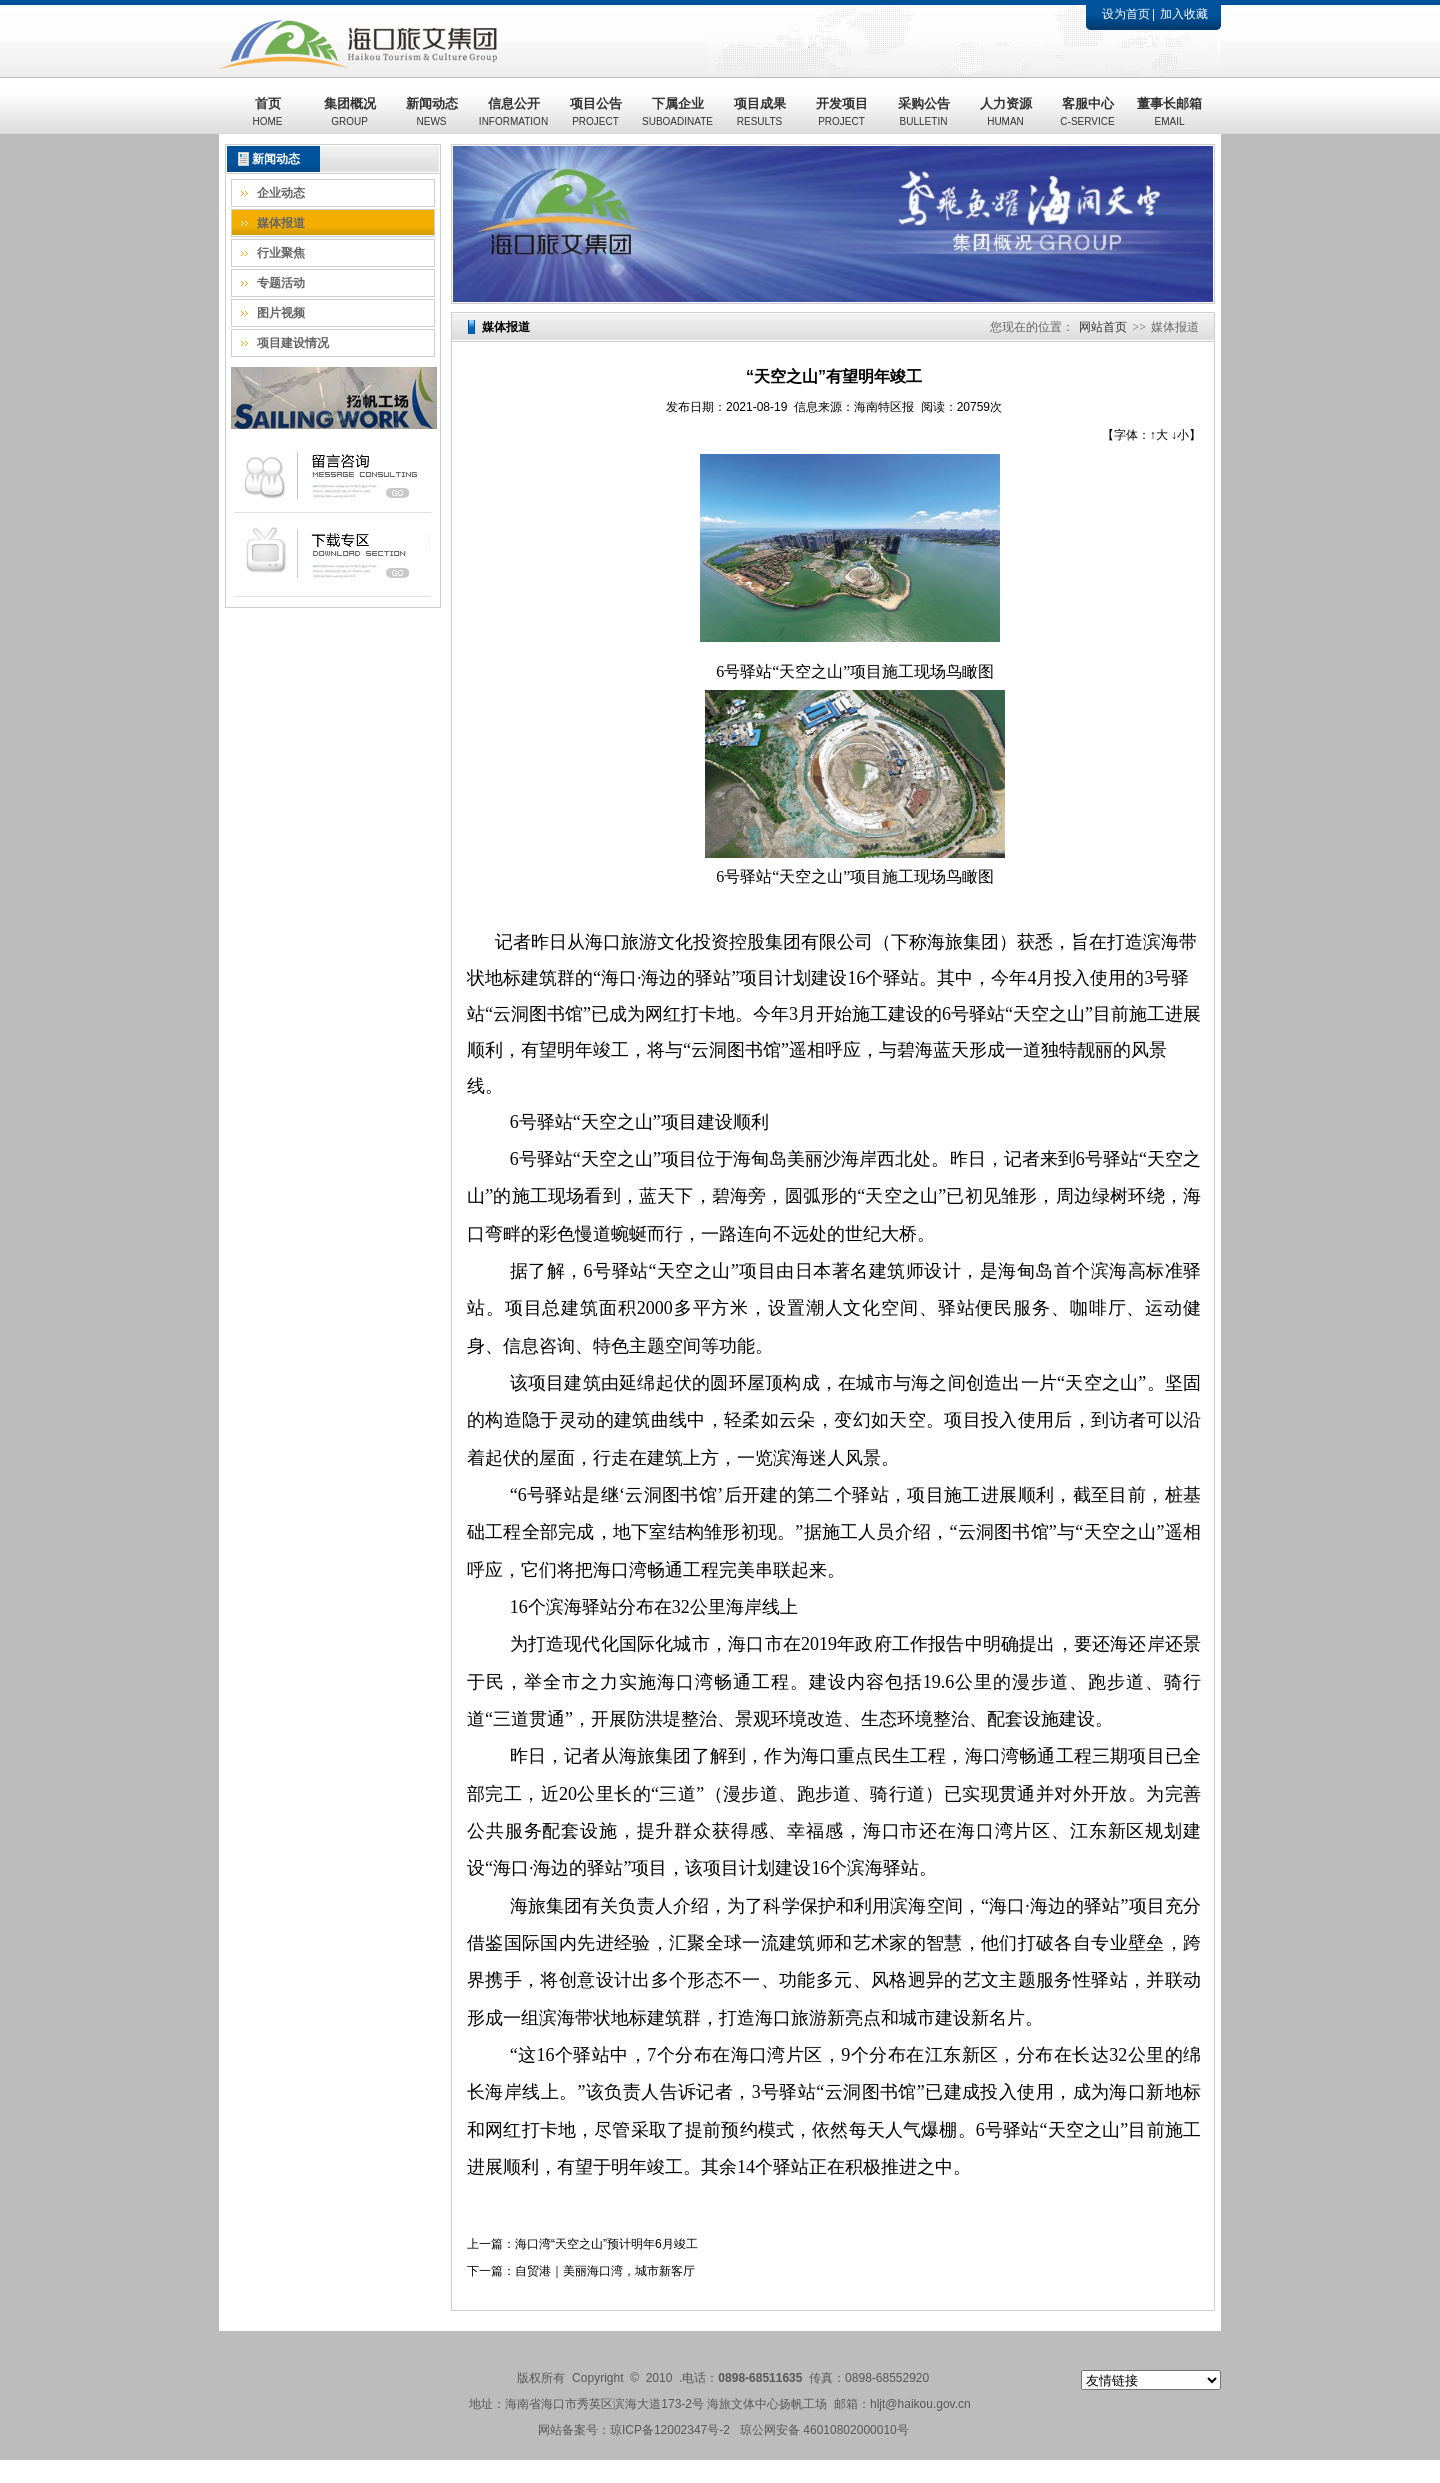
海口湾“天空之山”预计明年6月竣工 (606, 2244)
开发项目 (842, 111)
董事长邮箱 (1169, 111)
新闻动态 (432, 111)
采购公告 (924, 111)
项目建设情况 (293, 343)
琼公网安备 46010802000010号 (824, 2430)
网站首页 (1103, 327)
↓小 (1180, 435)
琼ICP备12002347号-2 (670, 2430)
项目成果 (760, 111)
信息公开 (513, 111)
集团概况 (350, 111)
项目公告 (596, 111)
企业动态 (281, 193)
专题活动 (281, 283)
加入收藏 (1184, 14)
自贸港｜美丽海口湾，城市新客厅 (605, 2271)
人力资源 (1006, 111)
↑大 (1159, 435)
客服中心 (1087, 111)
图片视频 (281, 313)
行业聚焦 (281, 253)
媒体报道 (281, 223)
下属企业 (677, 111)
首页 (268, 111)
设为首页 (1126, 14)
